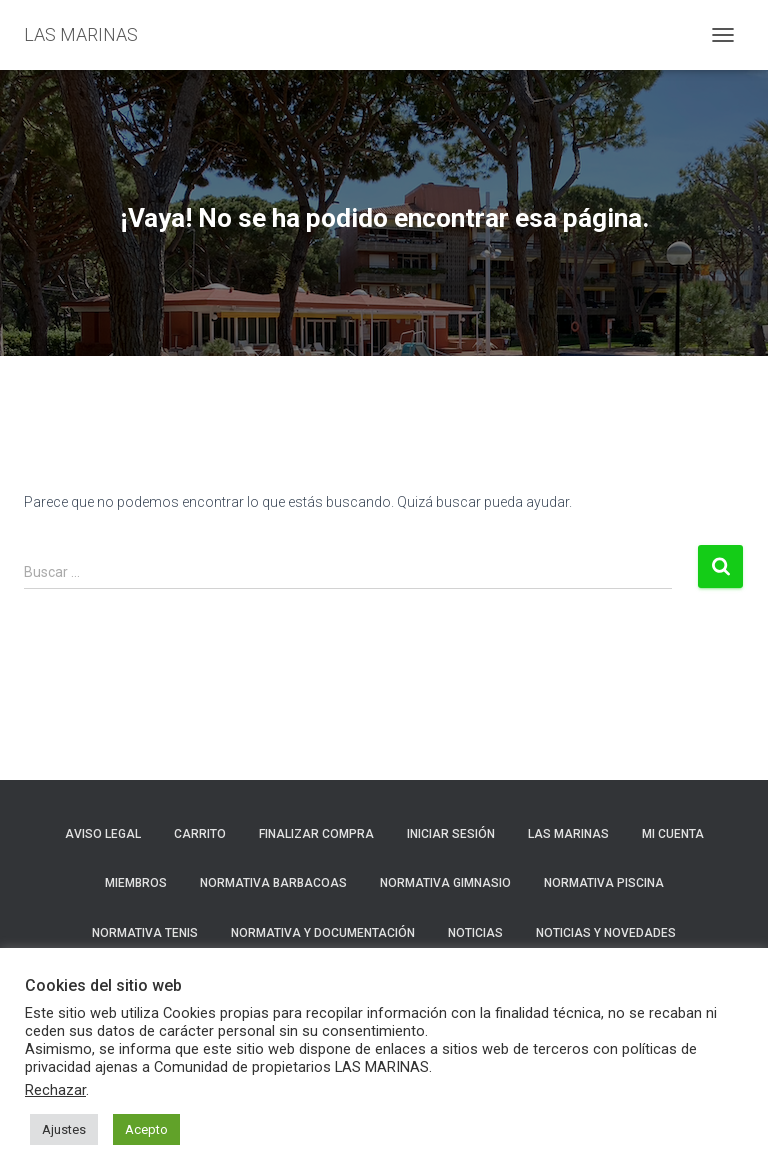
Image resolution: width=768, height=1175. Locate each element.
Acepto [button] (146, 1129)
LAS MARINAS (568, 834)
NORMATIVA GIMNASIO (445, 883)
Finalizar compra (316, 834)
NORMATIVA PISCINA (604, 883)
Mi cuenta (673, 834)
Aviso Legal (103, 834)
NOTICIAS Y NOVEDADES (606, 933)
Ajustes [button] (64, 1129)
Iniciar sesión (451, 834)
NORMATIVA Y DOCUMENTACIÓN (323, 933)
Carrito (200, 834)
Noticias (475, 933)
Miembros (136, 883)
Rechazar (55, 1090)
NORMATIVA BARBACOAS (273, 883)
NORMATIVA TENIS (145, 933)
